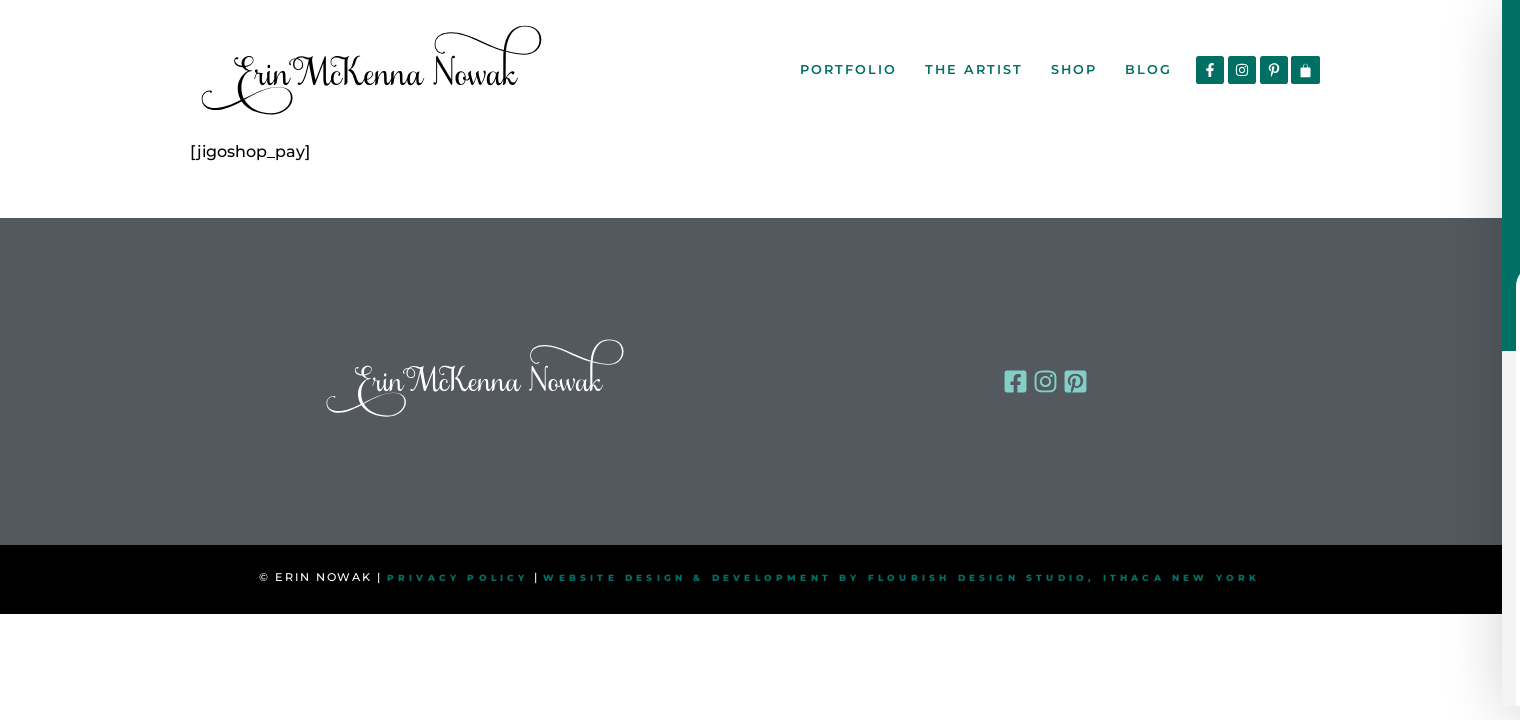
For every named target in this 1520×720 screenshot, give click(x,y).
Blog (1148, 69)
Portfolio (848, 69)
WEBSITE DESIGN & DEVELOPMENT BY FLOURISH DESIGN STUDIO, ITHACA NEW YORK (901, 577)
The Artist (974, 69)
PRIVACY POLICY (458, 577)
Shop (1074, 69)
